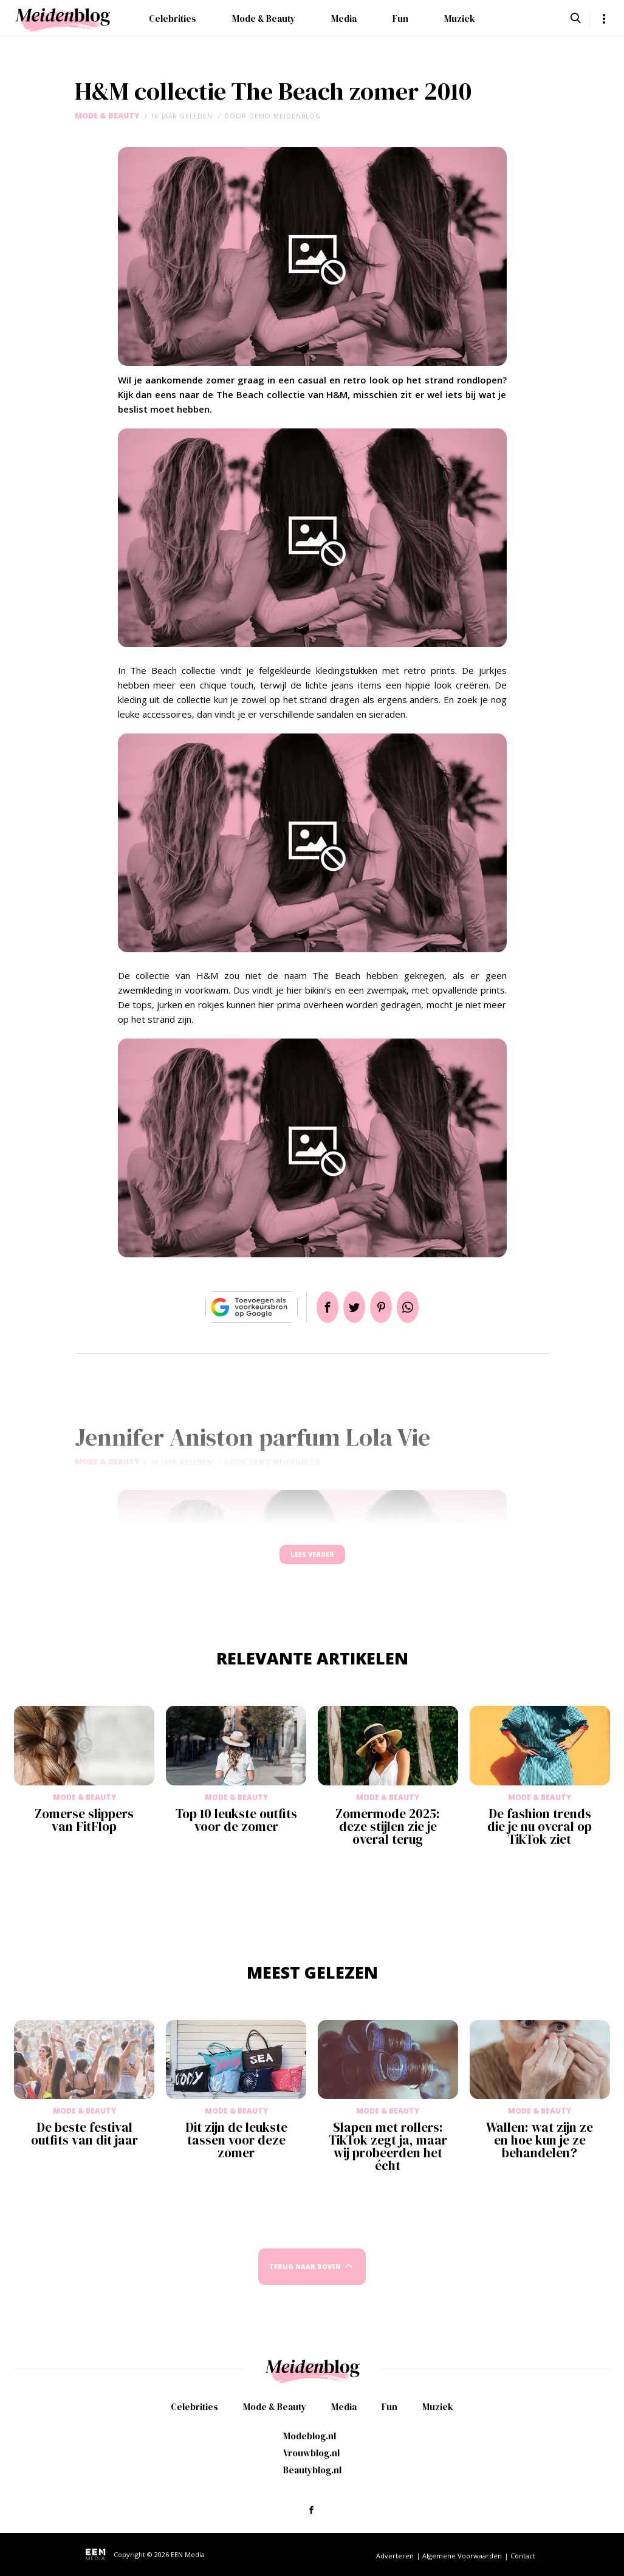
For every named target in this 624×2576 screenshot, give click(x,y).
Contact (522, 2555)
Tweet (349, 1307)
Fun (400, 18)
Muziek (459, 18)
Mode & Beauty (263, 18)
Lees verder (312, 1560)
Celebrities (172, 18)
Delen (313, 1307)
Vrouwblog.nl (311, 2453)
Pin (386, 1307)
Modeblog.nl (309, 2436)
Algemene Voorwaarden (462, 2555)
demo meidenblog (285, 116)
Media (344, 18)
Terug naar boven (305, 2278)
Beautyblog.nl (312, 2470)
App (422, 1307)
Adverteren (395, 2555)
